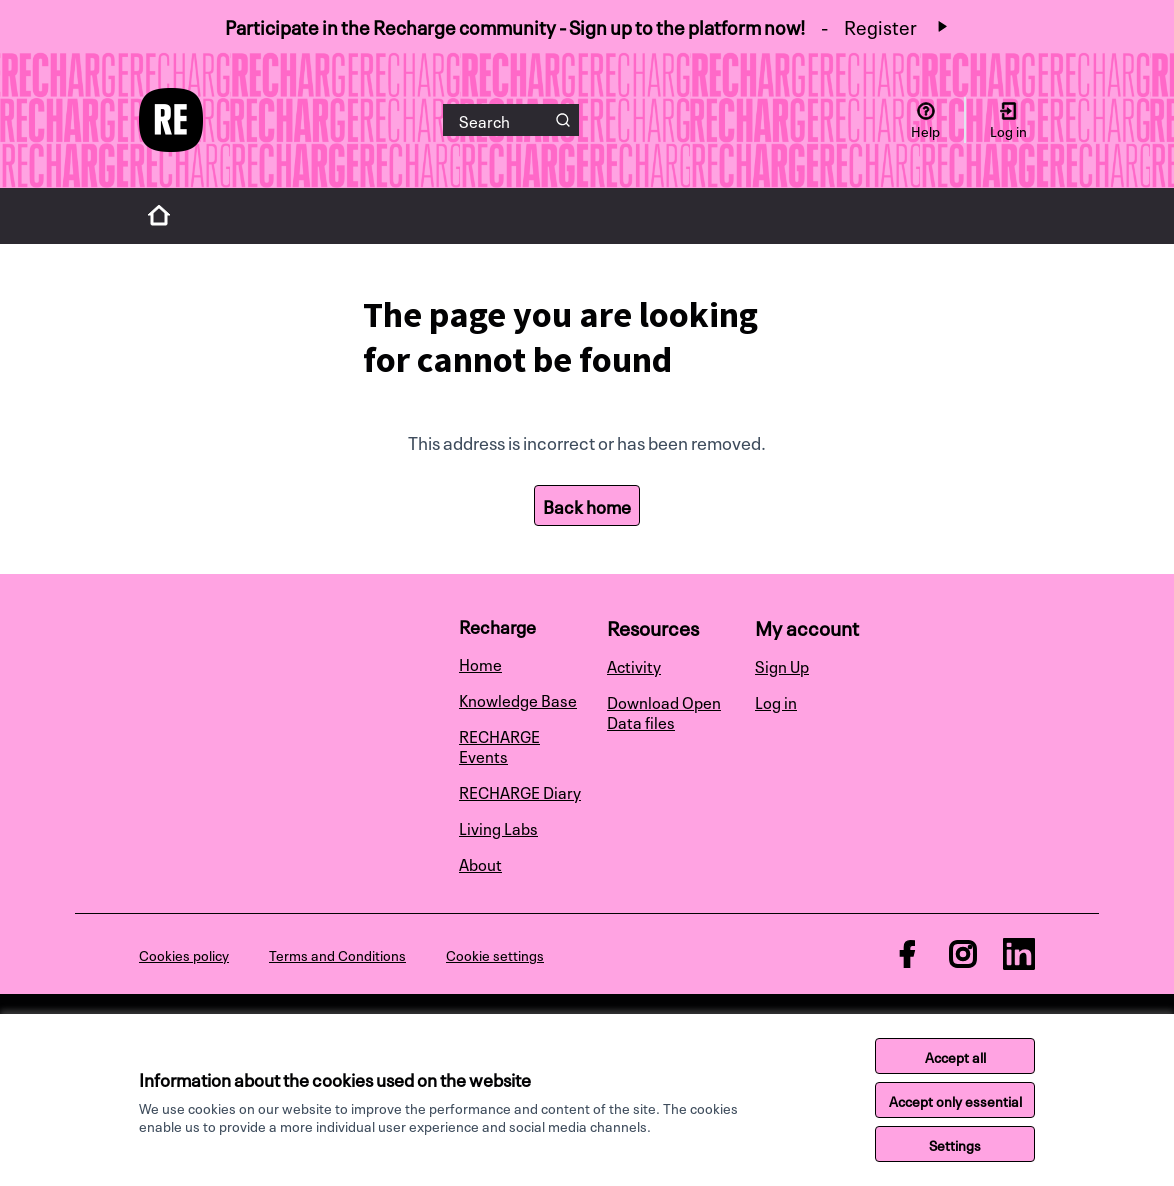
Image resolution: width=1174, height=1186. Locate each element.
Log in (776, 701)
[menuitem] (525, 663)
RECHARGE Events (499, 745)
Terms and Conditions (337, 954)
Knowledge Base (518, 699)
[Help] (925, 120)
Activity (634, 665)
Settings (955, 1144)
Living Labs (498, 827)
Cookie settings (495, 954)
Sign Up (782, 665)
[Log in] (1008, 120)
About (480, 863)
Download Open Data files (664, 711)
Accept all (955, 1056)
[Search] (511, 120)
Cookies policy (184, 954)
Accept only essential (955, 1100)
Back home (587, 505)
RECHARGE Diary (520, 791)
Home (480, 663)
